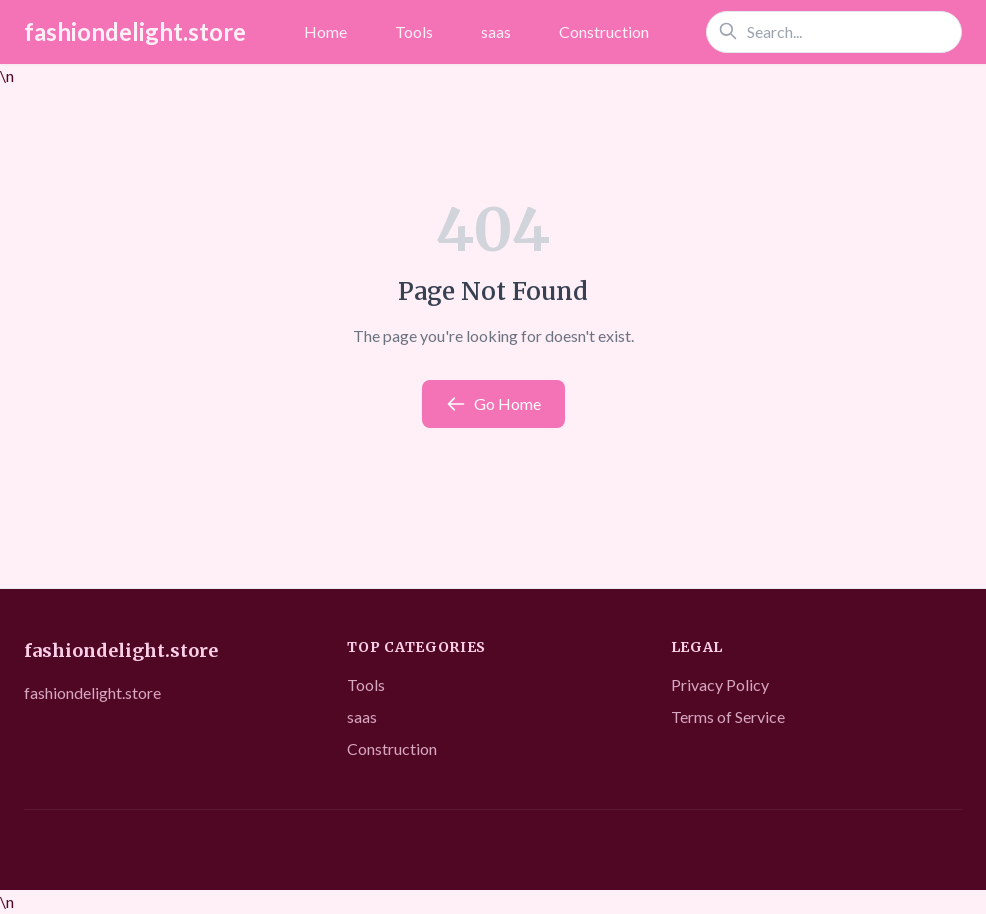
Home (325, 31)
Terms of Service (728, 716)
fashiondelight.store (135, 31)
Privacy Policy (720, 684)
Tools (414, 31)
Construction (604, 31)
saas (496, 31)
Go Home (493, 404)
